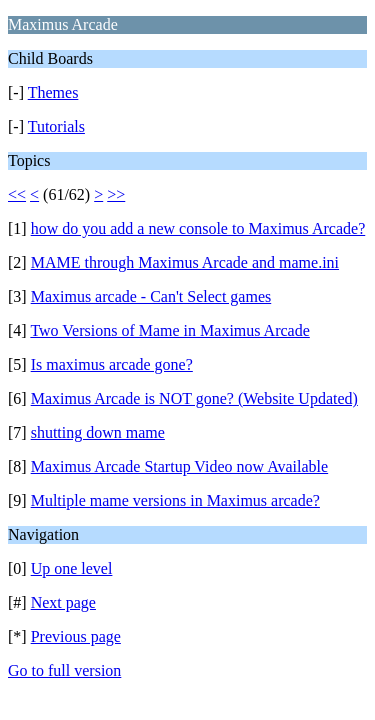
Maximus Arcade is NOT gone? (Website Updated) (194, 398)
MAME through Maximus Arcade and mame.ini (185, 262)
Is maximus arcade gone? (112, 364)
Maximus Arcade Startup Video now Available (180, 466)
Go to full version (64, 670)
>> (116, 194)
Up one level (72, 568)
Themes (53, 92)
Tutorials (56, 126)
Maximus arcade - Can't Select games (151, 296)
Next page (63, 602)
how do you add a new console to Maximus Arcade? (198, 228)
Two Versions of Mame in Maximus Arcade (169, 330)
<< (17, 194)
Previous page (76, 636)
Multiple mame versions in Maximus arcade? (175, 500)
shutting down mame (98, 432)
